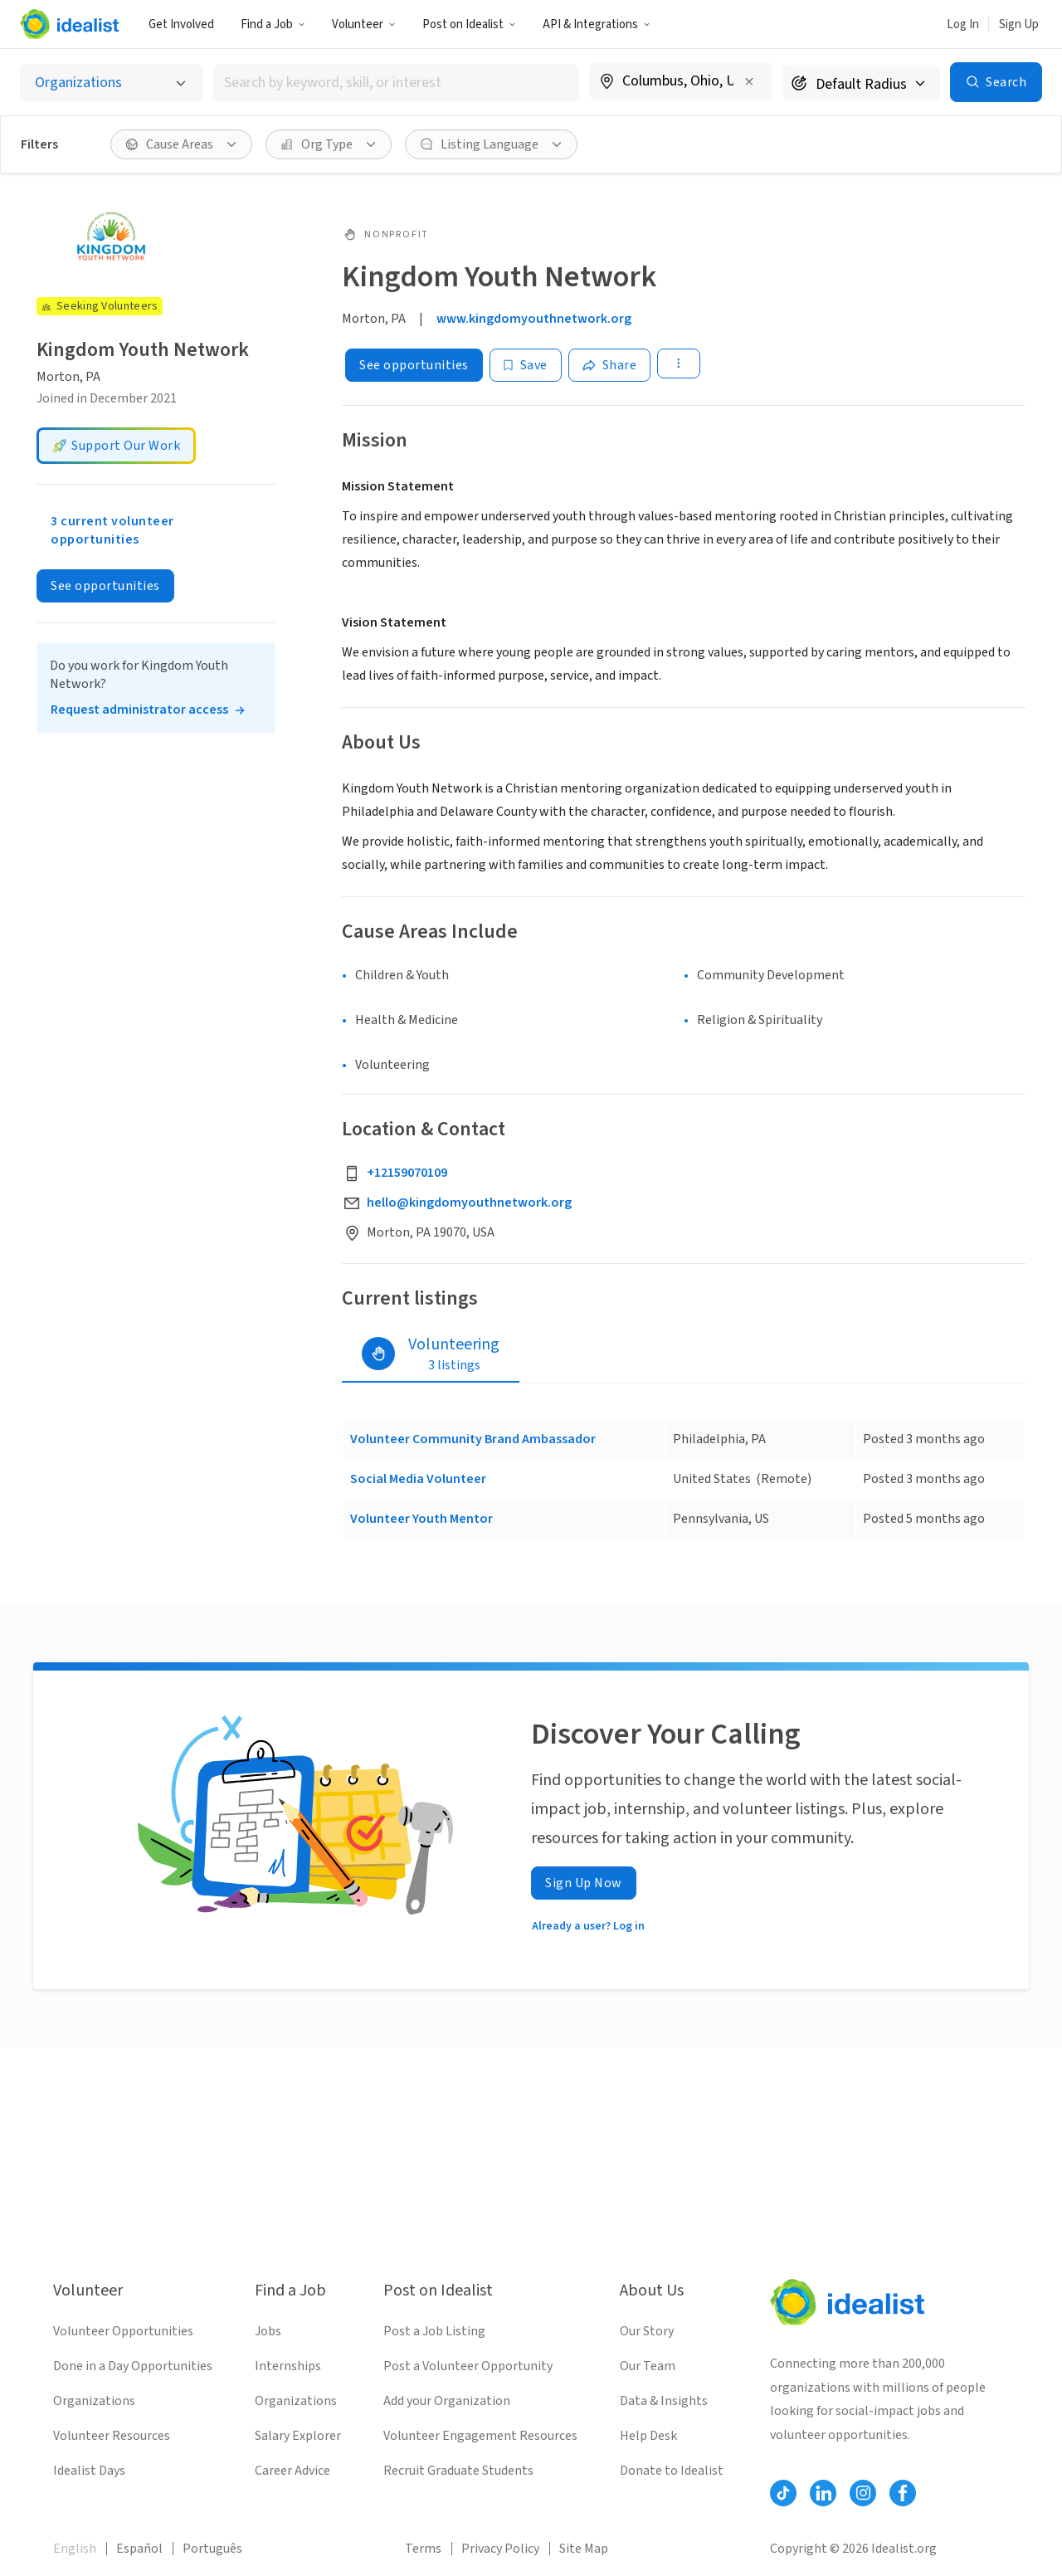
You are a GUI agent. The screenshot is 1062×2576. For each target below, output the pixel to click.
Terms (423, 2548)
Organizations (94, 2401)
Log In (963, 24)
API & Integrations (596, 24)
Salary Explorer (298, 2436)
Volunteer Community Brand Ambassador (473, 1439)
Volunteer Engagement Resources (480, 2436)
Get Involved (181, 24)
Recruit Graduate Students (458, 2470)
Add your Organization (446, 2401)
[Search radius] (861, 82)
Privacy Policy (500, 2548)
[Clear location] (749, 81)
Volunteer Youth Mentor (421, 1519)
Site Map (583, 2548)
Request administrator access (139, 709)
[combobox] (396, 82)
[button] (273, 24)
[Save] (526, 365)
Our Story (647, 2331)
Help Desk (648, 2436)
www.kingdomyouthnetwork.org (533, 318)
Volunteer (364, 24)
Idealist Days (89, 2470)
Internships (288, 2366)
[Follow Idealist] (783, 2493)
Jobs (268, 2331)
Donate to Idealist (671, 2470)
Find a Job (273, 24)
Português (212, 2548)
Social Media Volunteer (418, 1479)
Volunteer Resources (111, 2436)
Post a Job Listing (434, 2331)
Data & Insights (664, 2401)
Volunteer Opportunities (123, 2331)
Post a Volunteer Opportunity (468, 2366)
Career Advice (292, 2470)
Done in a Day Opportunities (132, 2366)
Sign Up (1019, 24)
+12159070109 (407, 1173)
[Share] (609, 365)
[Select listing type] (111, 82)
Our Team (647, 2366)
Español (139, 2548)
